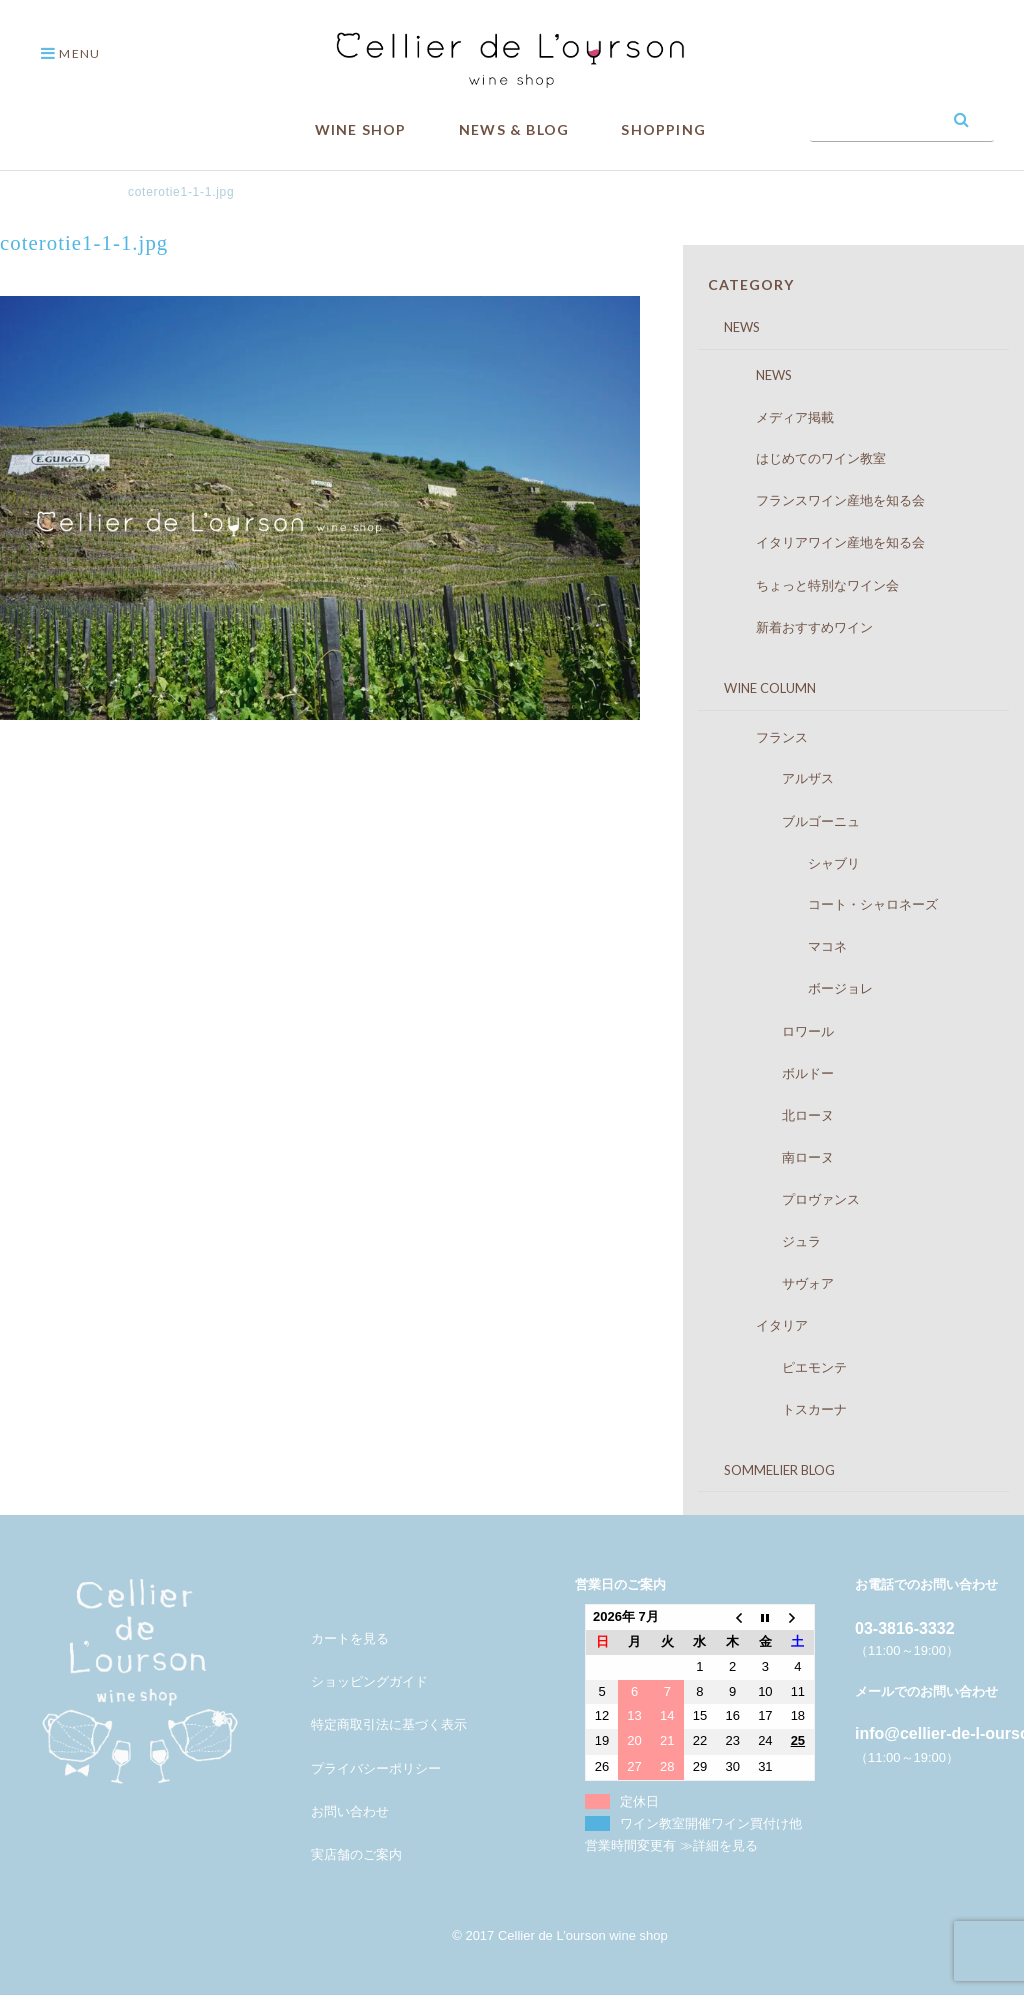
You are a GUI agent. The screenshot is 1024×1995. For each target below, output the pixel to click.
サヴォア (775, 1283)
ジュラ (769, 1241)
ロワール (775, 1031)
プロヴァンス (788, 1199)
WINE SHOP (361, 129)
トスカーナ (782, 1409)
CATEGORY (751, 284)
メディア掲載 (775, 417)
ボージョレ (795, 988)
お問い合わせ (350, 1811)
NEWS (729, 327)
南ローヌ (775, 1157)
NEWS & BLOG (514, 129)
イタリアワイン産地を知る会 (821, 542)
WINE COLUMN (757, 688)
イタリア (762, 1325)
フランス (762, 737)
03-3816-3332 (905, 1628)
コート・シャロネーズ (827, 904)
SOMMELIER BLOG (766, 1470)
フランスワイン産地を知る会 (821, 500)
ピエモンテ (782, 1367)
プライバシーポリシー (376, 1768)
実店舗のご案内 (356, 1854)
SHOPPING (663, 129)
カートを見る (350, 1638)
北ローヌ (775, 1115)
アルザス (775, 778)
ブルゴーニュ (788, 821)
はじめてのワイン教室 (801, 458)
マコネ (782, 946)
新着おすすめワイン (795, 627)
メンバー (337, 1595)
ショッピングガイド (369, 1681)
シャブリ (788, 863)
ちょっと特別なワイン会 (808, 585)
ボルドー (775, 1073)
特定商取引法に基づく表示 (389, 1724)
